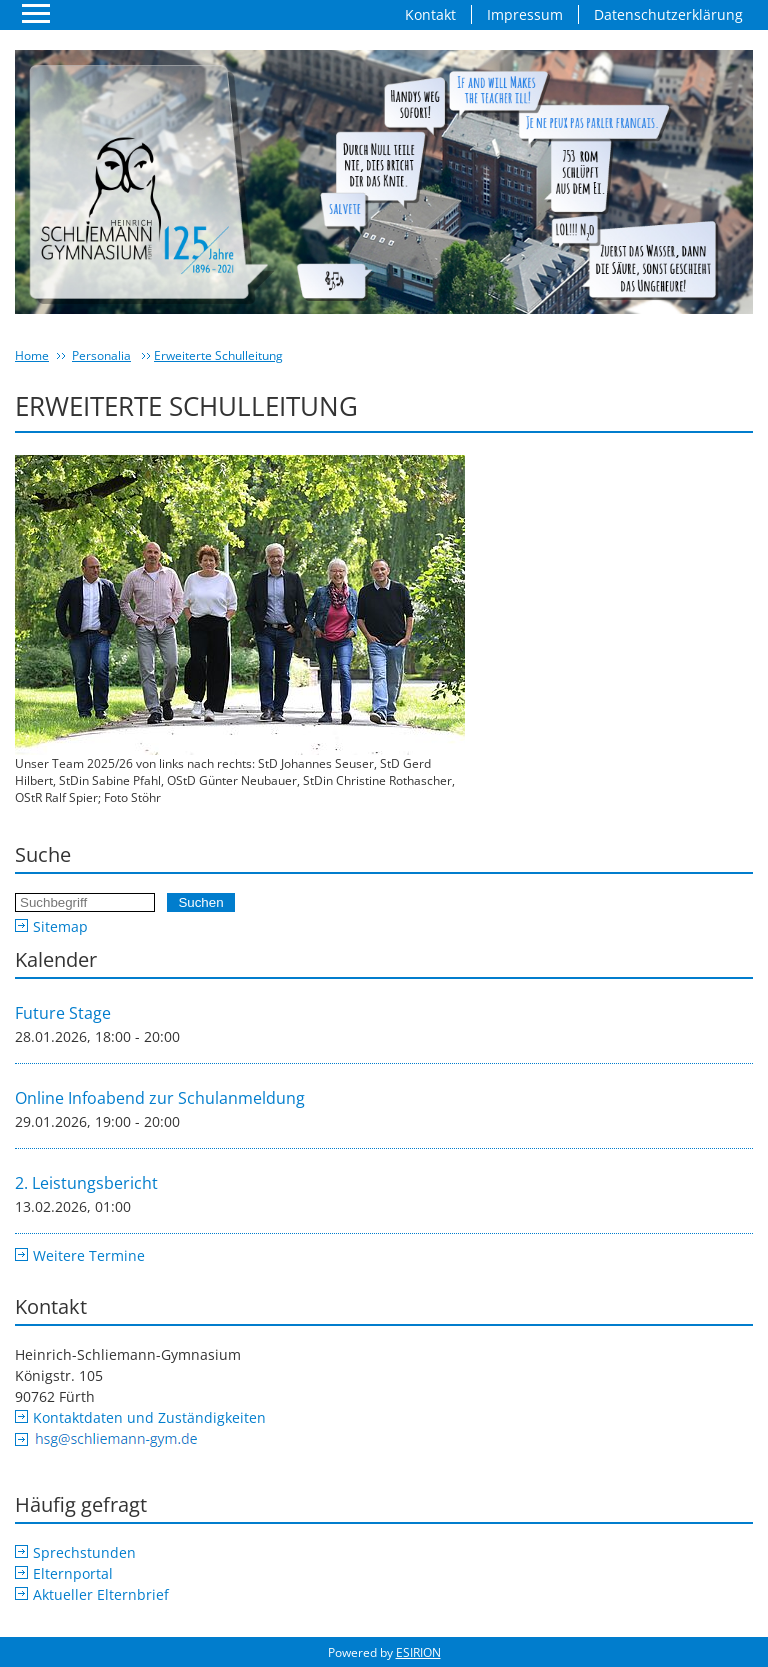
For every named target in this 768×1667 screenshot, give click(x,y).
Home (32, 355)
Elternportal (73, 1573)
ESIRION (418, 1652)
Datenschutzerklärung (668, 14)
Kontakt (430, 14)
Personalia (101, 355)
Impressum (525, 14)
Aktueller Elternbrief (101, 1594)
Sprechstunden (84, 1552)
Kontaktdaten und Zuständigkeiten (149, 1417)
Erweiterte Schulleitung (218, 355)
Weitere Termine (89, 1255)
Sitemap (60, 926)
